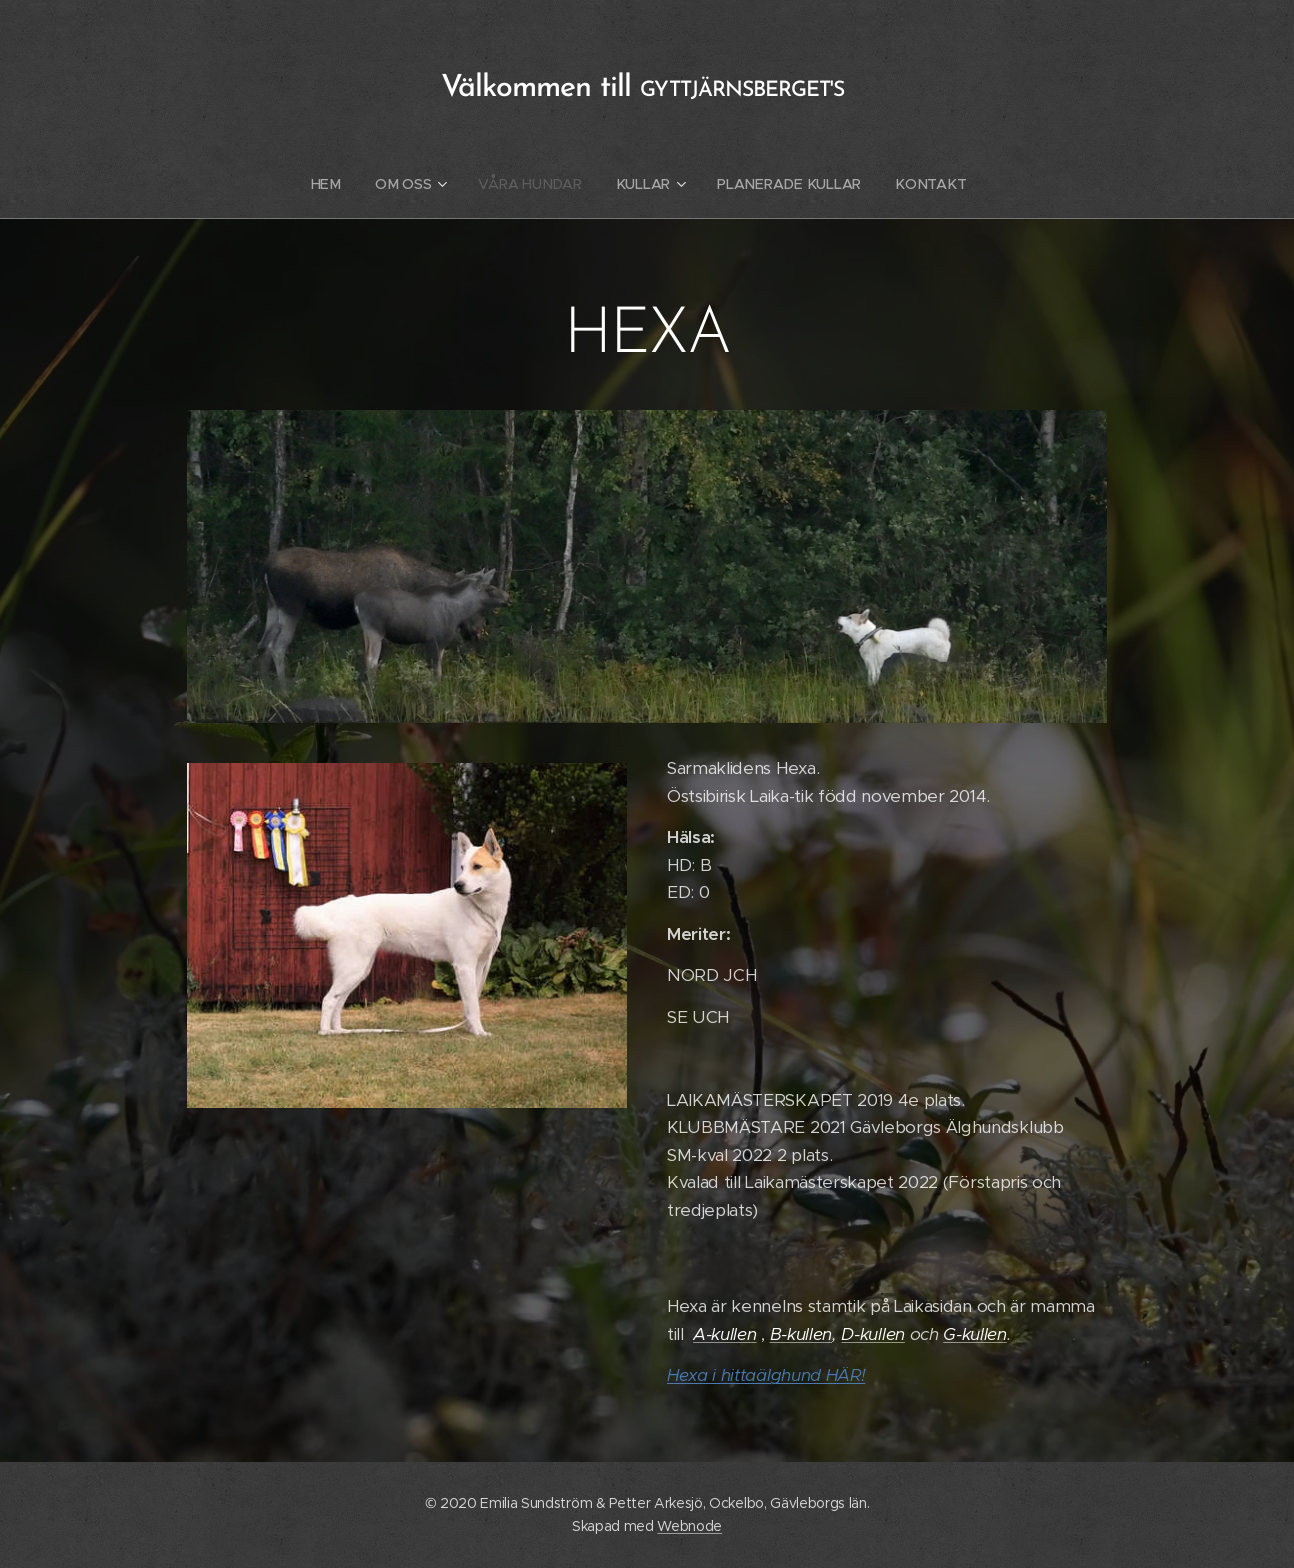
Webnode (689, 1526)
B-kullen (801, 1334)
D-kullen (872, 1334)
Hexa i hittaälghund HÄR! (766, 1375)
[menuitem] (335, 184)
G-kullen (974, 1334)
